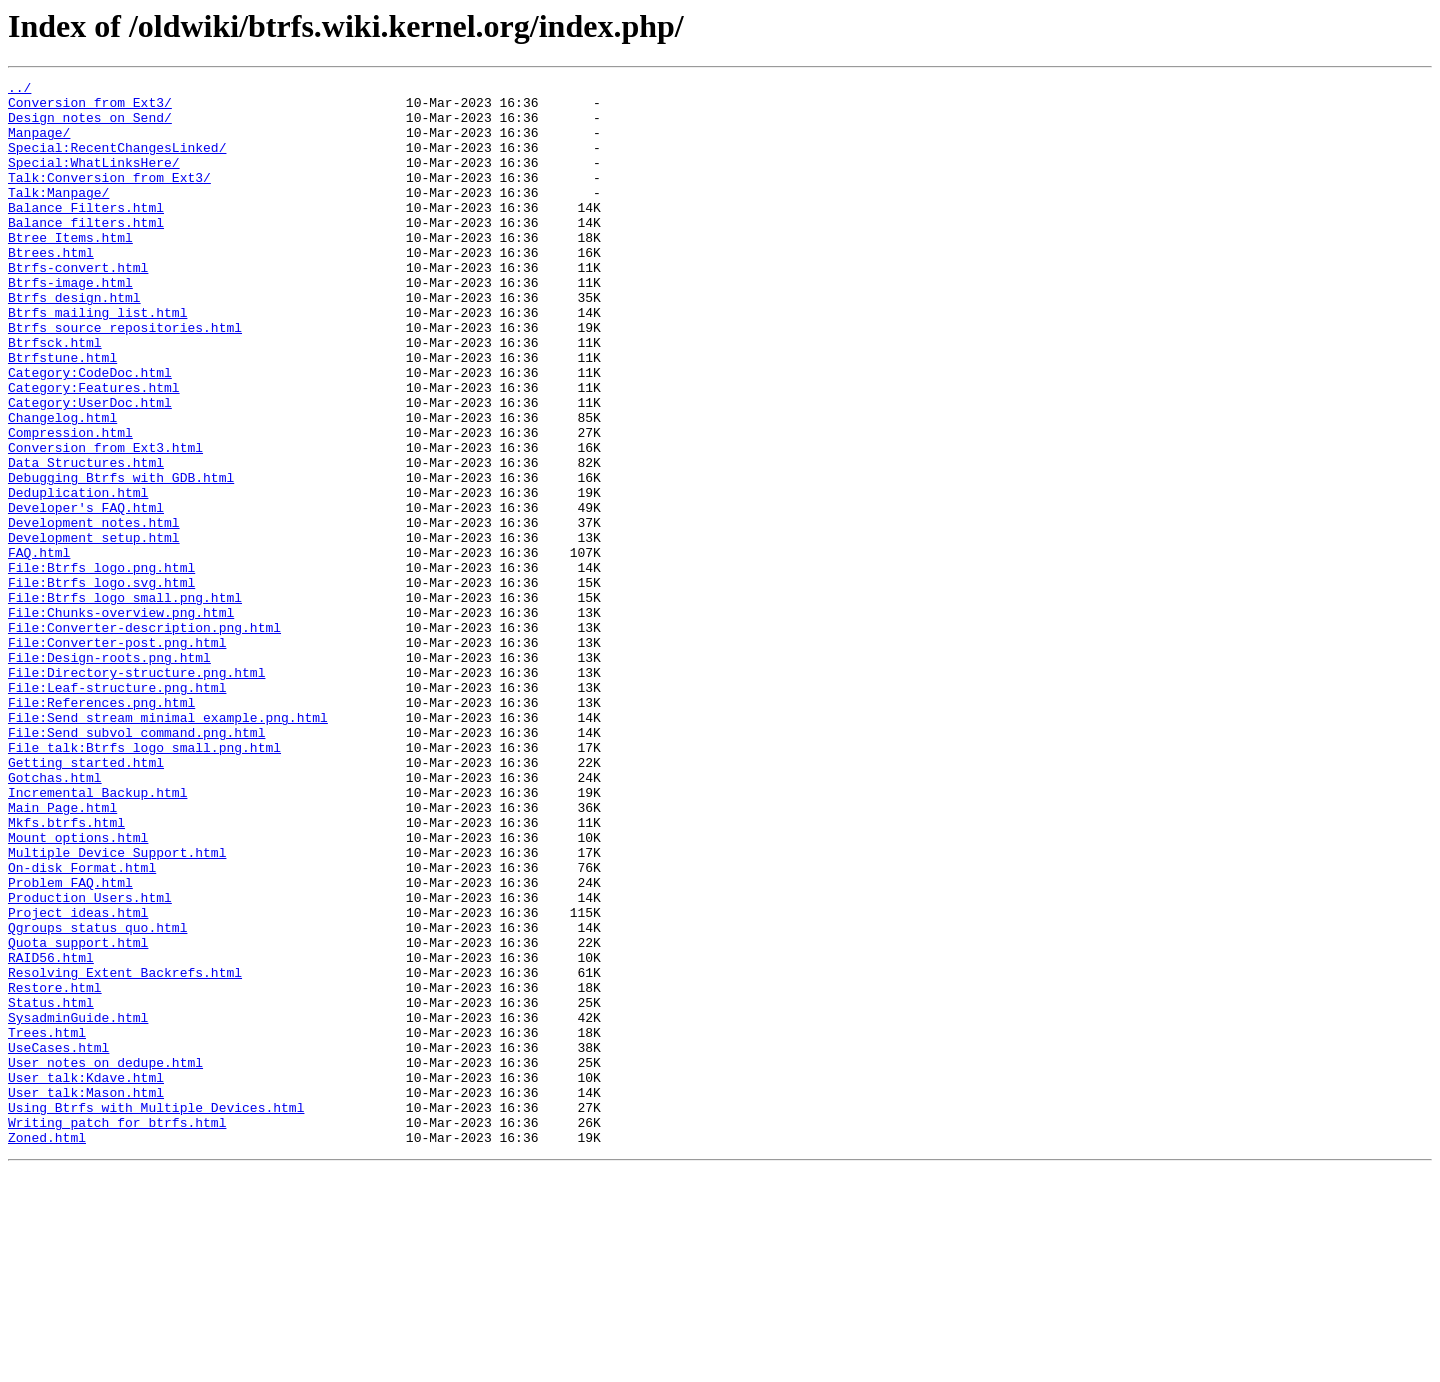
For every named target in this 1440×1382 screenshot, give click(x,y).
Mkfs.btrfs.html (66, 972)
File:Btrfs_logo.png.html (101, 666)
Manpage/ (39, 144)
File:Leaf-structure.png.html (117, 810)
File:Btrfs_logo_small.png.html (125, 702)
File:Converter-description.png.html (144, 738)
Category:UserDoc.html (90, 468)
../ (19, 90)
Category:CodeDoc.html (90, 432)
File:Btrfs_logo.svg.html (101, 684)
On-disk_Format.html (82, 1026)
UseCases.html (58, 1242)
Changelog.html (62, 486)
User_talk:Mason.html (86, 1296)
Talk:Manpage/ (58, 216)
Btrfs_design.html (74, 342)
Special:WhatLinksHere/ (94, 180)
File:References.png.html (101, 828)
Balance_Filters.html (86, 234)
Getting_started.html (86, 900)
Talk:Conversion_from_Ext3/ (109, 198)
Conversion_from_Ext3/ (90, 108)
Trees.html (47, 1224)
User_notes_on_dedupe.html (105, 1260)
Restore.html (55, 1170)
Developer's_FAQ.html (86, 594)
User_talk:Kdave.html (86, 1278)
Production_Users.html (90, 1062)
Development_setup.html (94, 630)
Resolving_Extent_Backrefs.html (125, 1152)
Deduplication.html (78, 576)
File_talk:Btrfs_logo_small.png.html (144, 882)
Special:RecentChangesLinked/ (117, 162)
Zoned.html (47, 1350)
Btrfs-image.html (70, 324)
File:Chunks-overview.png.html (121, 720)
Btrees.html (51, 288)
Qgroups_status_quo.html (97, 1098)
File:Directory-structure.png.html (136, 792)
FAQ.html (39, 648)
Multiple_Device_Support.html (117, 1008)
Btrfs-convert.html (78, 306)
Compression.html (70, 504)
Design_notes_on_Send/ (90, 126)
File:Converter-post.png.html (117, 756)
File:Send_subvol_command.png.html (136, 864)
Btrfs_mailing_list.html (97, 360)
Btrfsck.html (55, 396)
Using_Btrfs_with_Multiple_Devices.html (156, 1314)
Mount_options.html (78, 990)
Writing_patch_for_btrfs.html (117, 1332)
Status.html (51, 1188)
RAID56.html (51, 1134)
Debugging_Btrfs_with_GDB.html (121, 558)
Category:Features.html (94, 450)
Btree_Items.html (70, 270)
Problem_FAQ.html (70, 1044)
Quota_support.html (78, 1116)
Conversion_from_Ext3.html (105, 522)
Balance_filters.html (86, 252)
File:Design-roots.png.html (109, 774)
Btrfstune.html (62, 414)
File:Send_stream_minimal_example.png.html (168, 846)
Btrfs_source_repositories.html (125, 378)
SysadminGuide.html (78, 1206)
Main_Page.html (62, 954)
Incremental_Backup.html (97, 936)
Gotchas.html (55, 918)
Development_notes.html (94, 612)
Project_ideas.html (78, 1080)
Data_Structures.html (86, 540)
